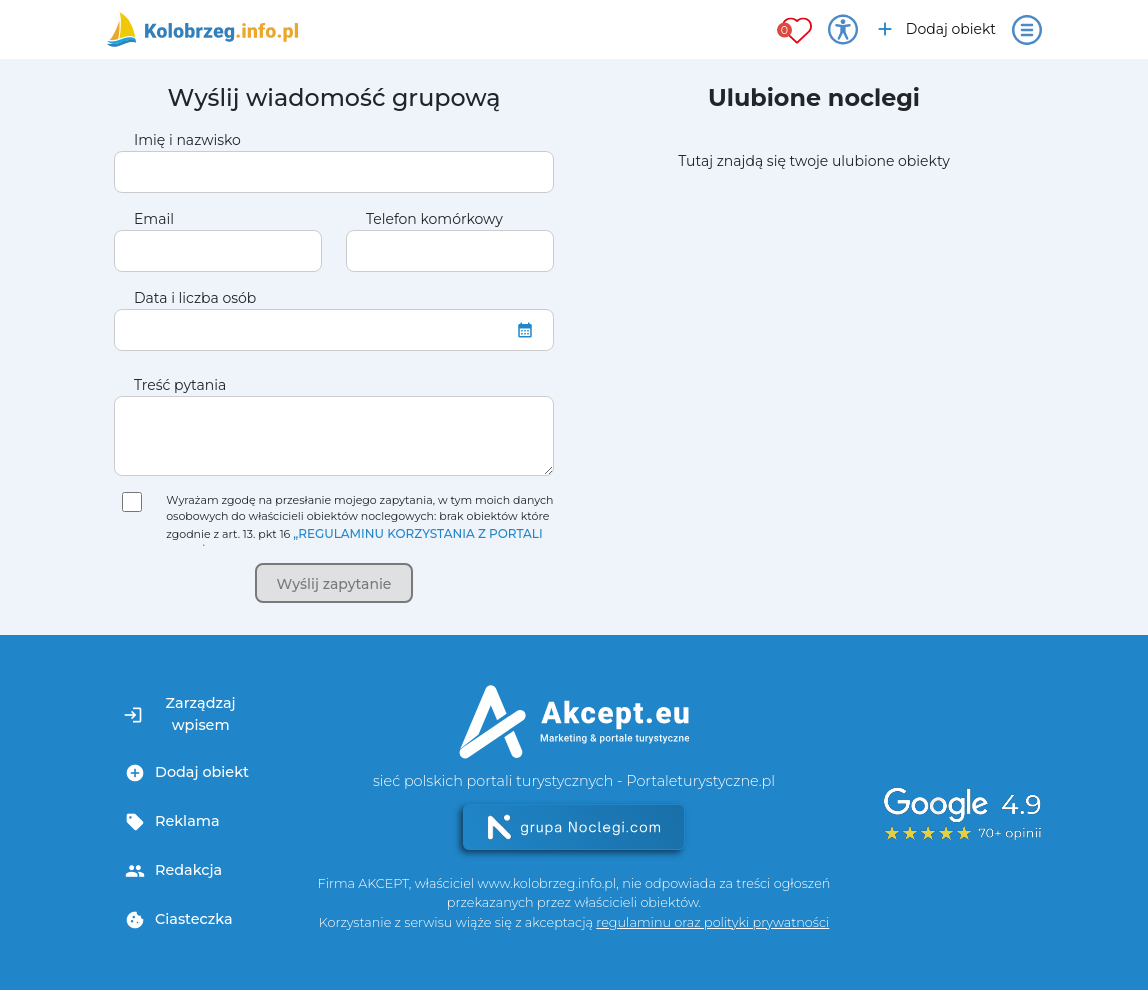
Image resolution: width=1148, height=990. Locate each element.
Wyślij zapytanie (334, 584)
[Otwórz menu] (1027, 30)
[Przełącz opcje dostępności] (843, 30)
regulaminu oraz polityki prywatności (712, 922)
